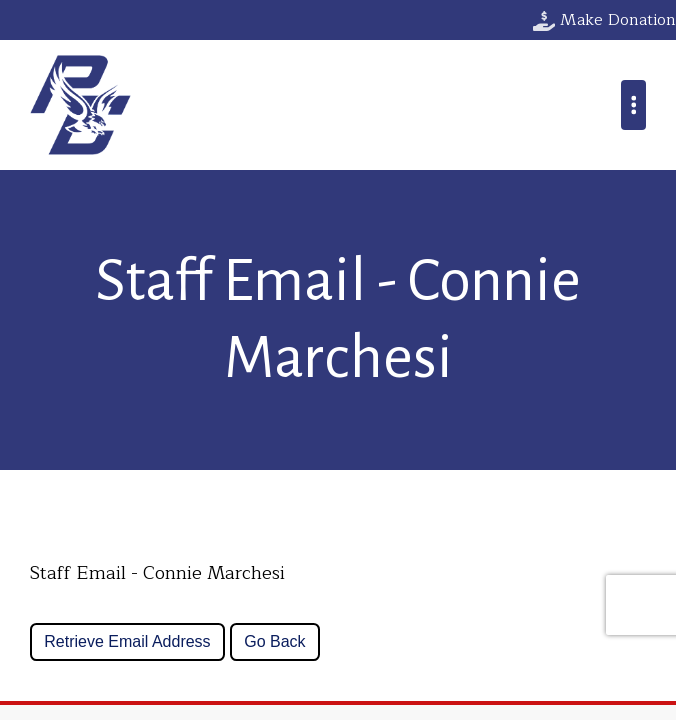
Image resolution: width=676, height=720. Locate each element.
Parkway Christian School (80, 105)
